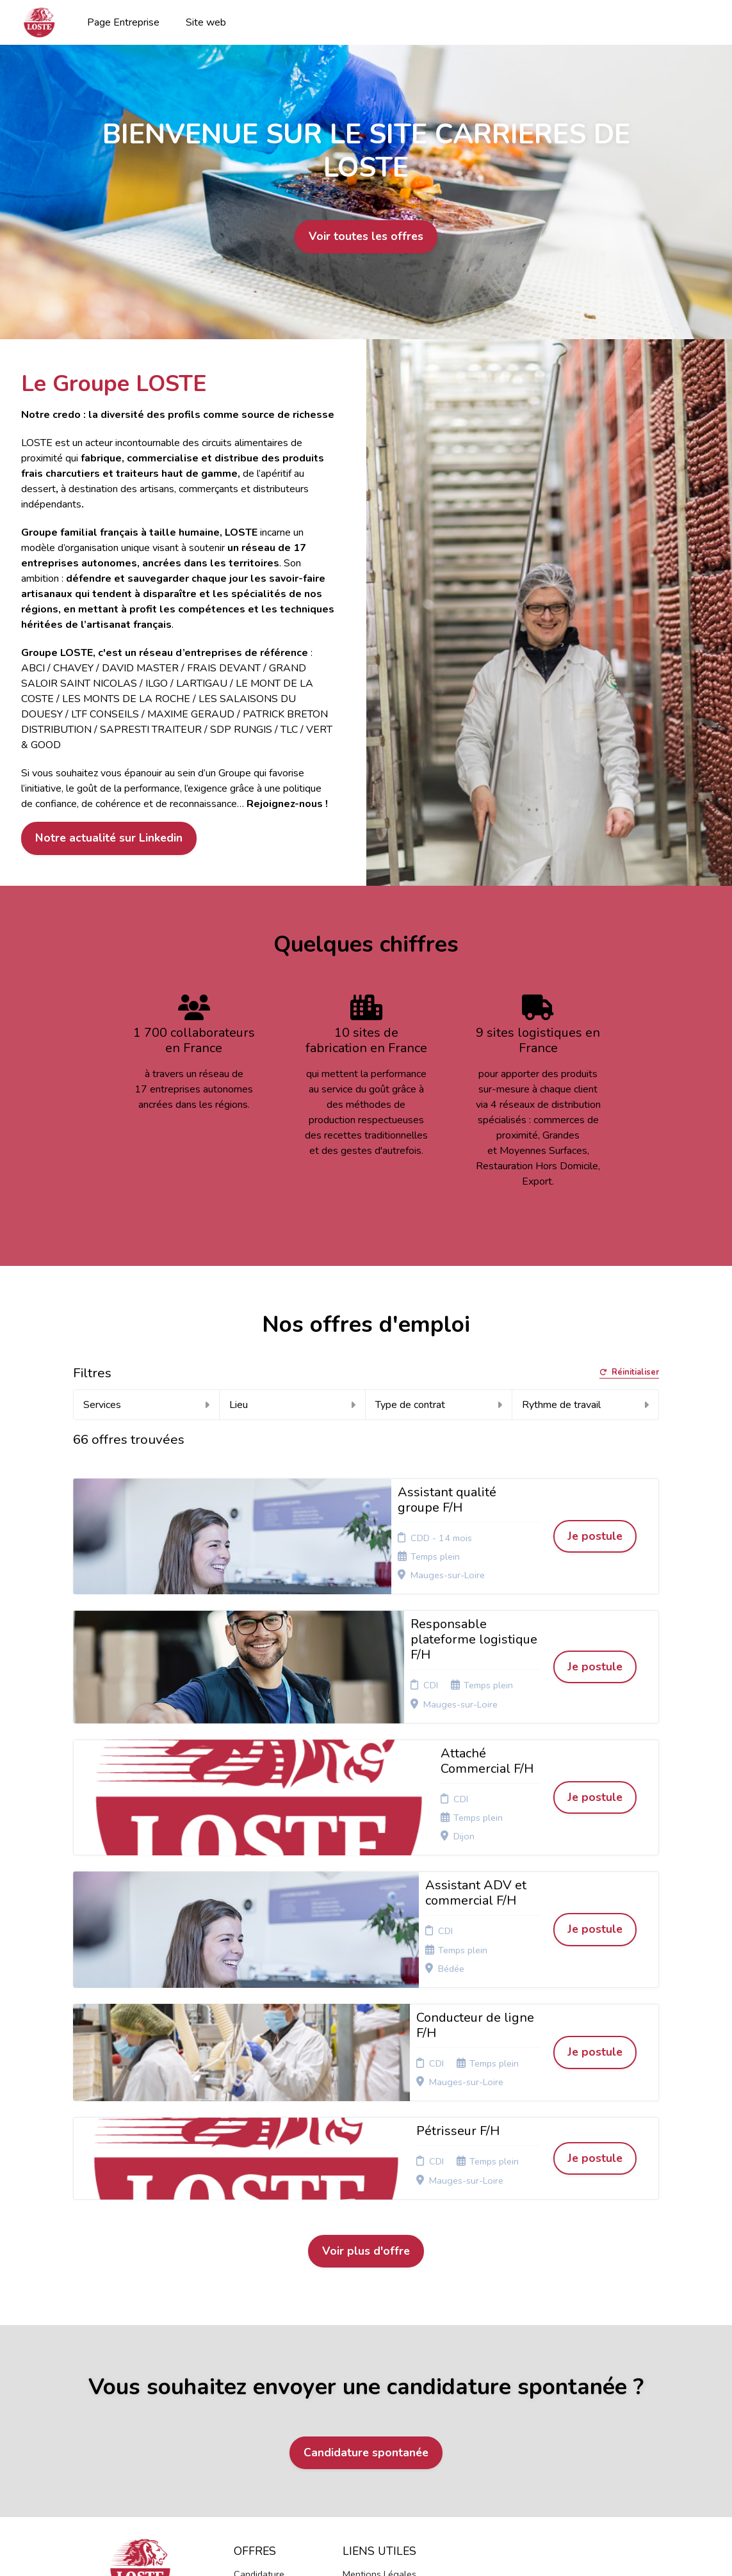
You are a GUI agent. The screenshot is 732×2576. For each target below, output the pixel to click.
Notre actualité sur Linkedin (109, 837)
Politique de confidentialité (372, 2334)
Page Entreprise (123, 22)
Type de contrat (438, 1405)
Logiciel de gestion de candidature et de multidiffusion (366, 2537)
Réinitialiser (629, 1373)
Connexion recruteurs (365, 2390)
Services (146, 1405)
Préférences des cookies (376, 2415)
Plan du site (367, 2370)
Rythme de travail (585, 1405)
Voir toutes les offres (366, 236)
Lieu (292, 1405)
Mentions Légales (379, 2314)
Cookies (359, 2354)
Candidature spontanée (366, 2192)
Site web (206, 22)
